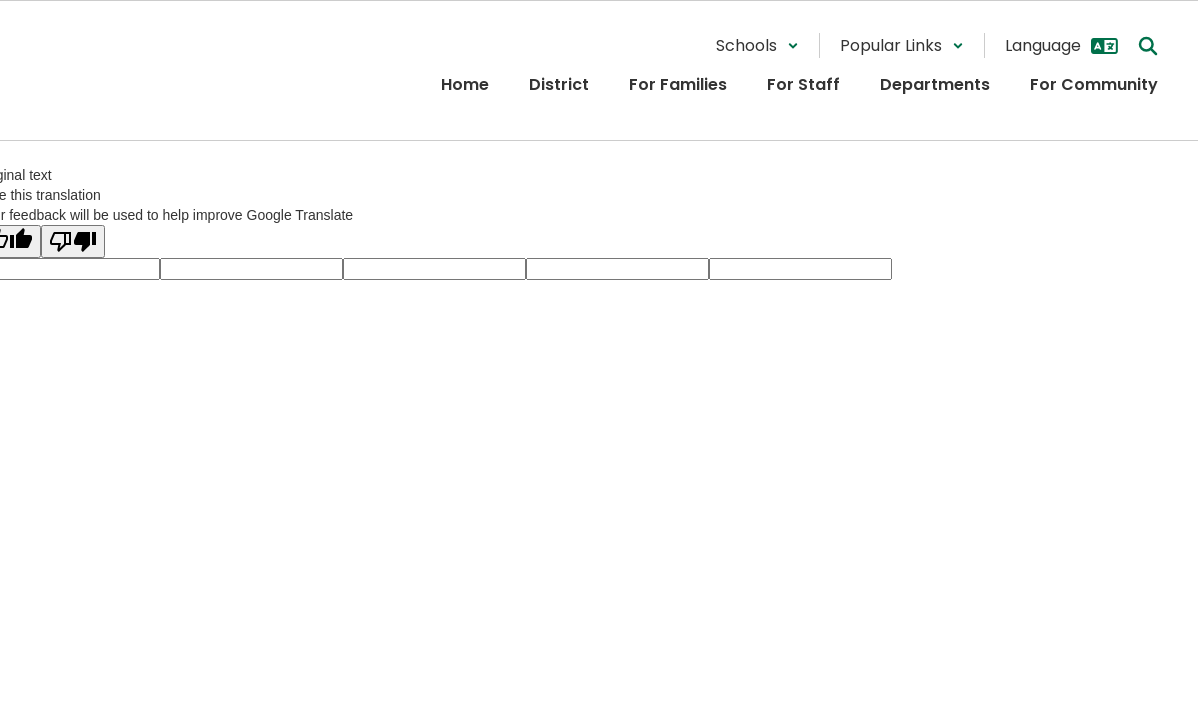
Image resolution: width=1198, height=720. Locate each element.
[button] (757, 45)
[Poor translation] (73, 241)
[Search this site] (1148, 46)
